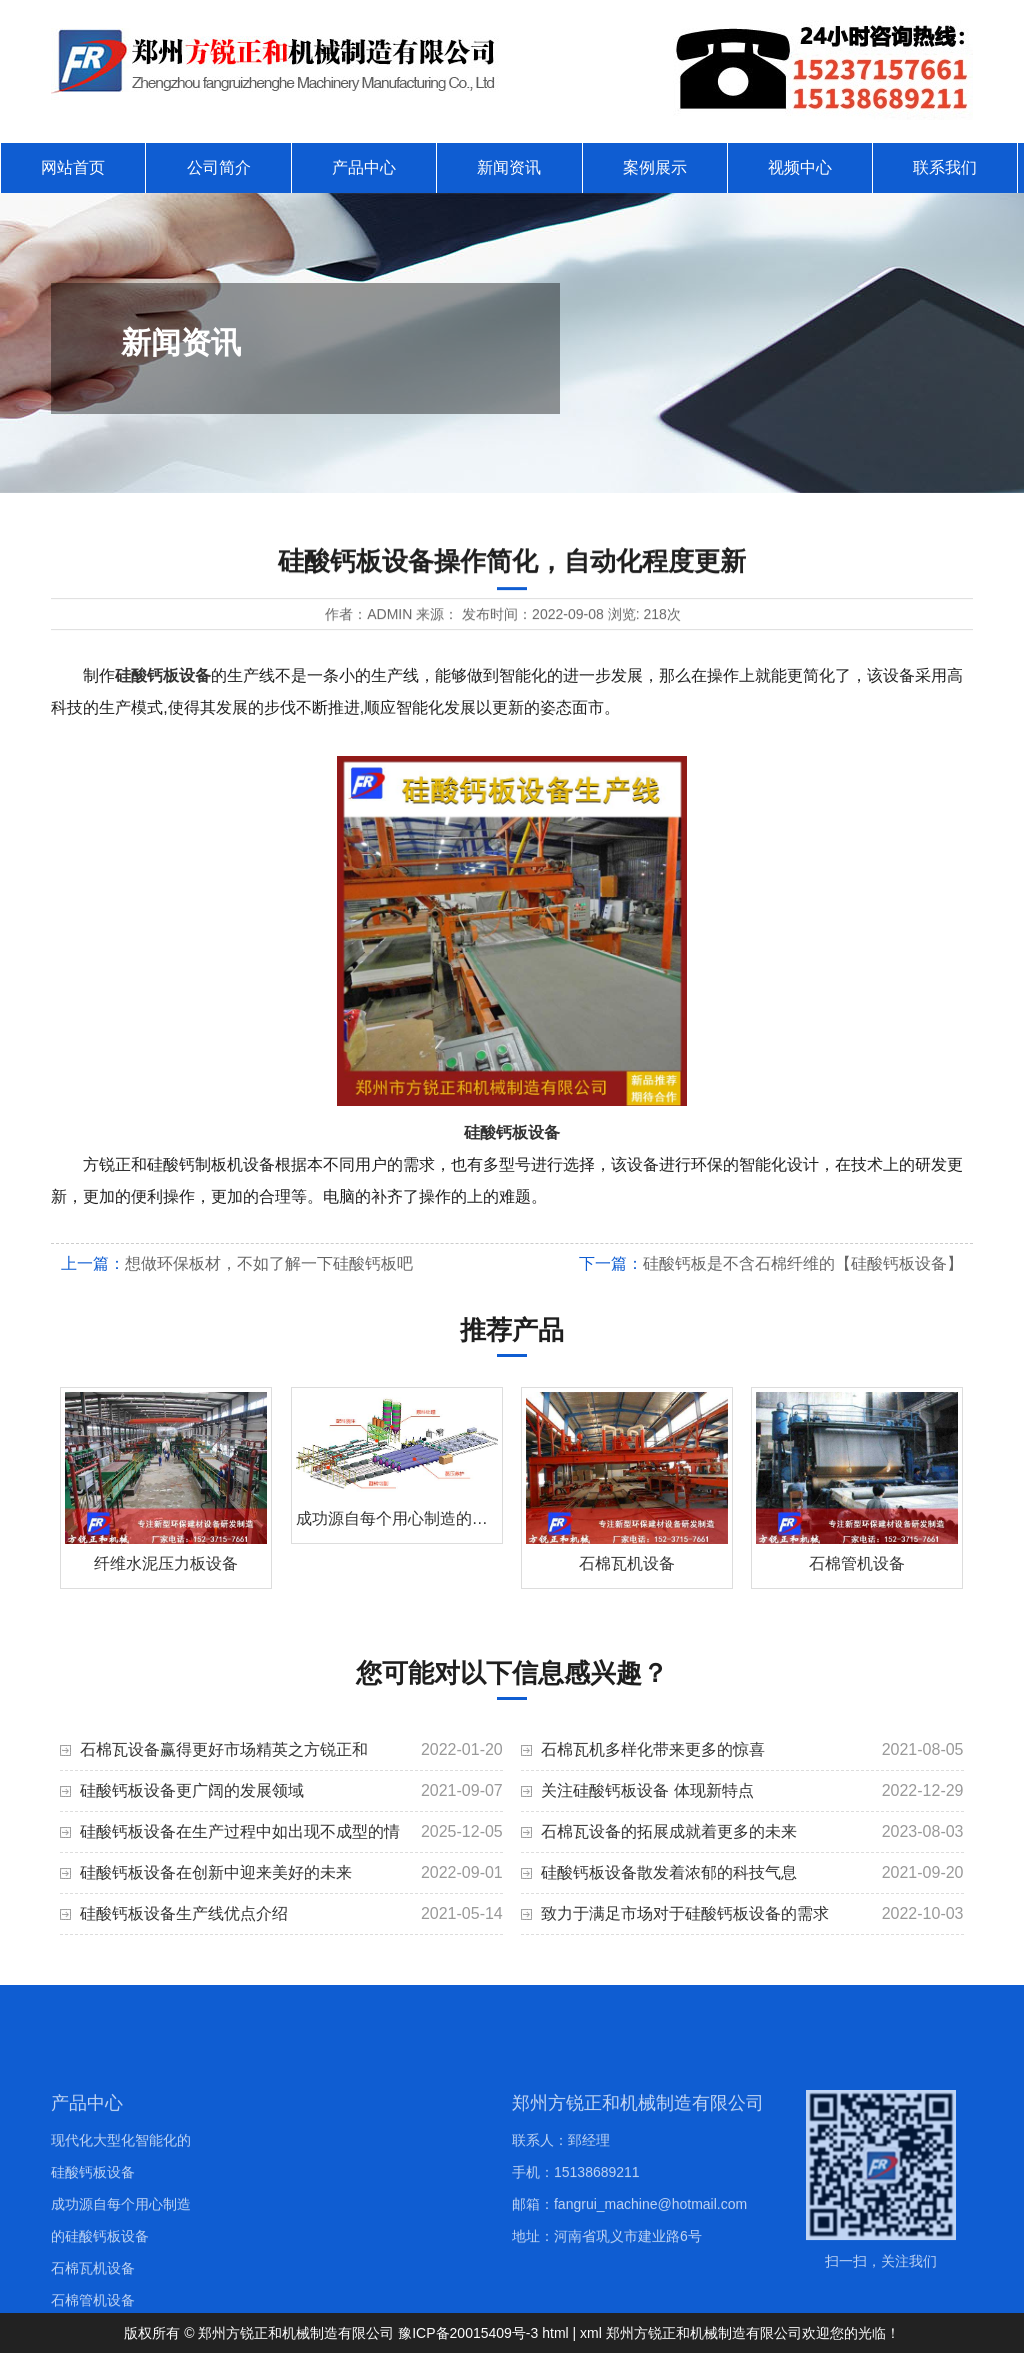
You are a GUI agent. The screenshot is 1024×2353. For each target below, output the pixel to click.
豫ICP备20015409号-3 (468, 2333)
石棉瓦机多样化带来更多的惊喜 (653, 1749)
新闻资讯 (509, 167)
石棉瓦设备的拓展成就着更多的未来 (669, 1831)
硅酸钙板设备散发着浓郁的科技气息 (669, 1872)
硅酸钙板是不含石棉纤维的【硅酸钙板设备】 (803, 1263)
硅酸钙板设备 (163, 675)
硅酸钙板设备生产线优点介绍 (184, 1913)
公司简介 (219, 167)
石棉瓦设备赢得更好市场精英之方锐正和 (224, 1749)
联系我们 (945, 167)
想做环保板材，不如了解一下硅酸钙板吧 (269, 1263)
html (555, 2333)
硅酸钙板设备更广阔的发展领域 (192, 1790)
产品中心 (364, 167)
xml (591, 2333)
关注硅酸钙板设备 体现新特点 (647, 1790)
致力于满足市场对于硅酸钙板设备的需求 (685, 1913)
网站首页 (73, 167)
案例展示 (655, 167)
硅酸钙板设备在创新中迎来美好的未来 (216, 1872)
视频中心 (800, 167)
